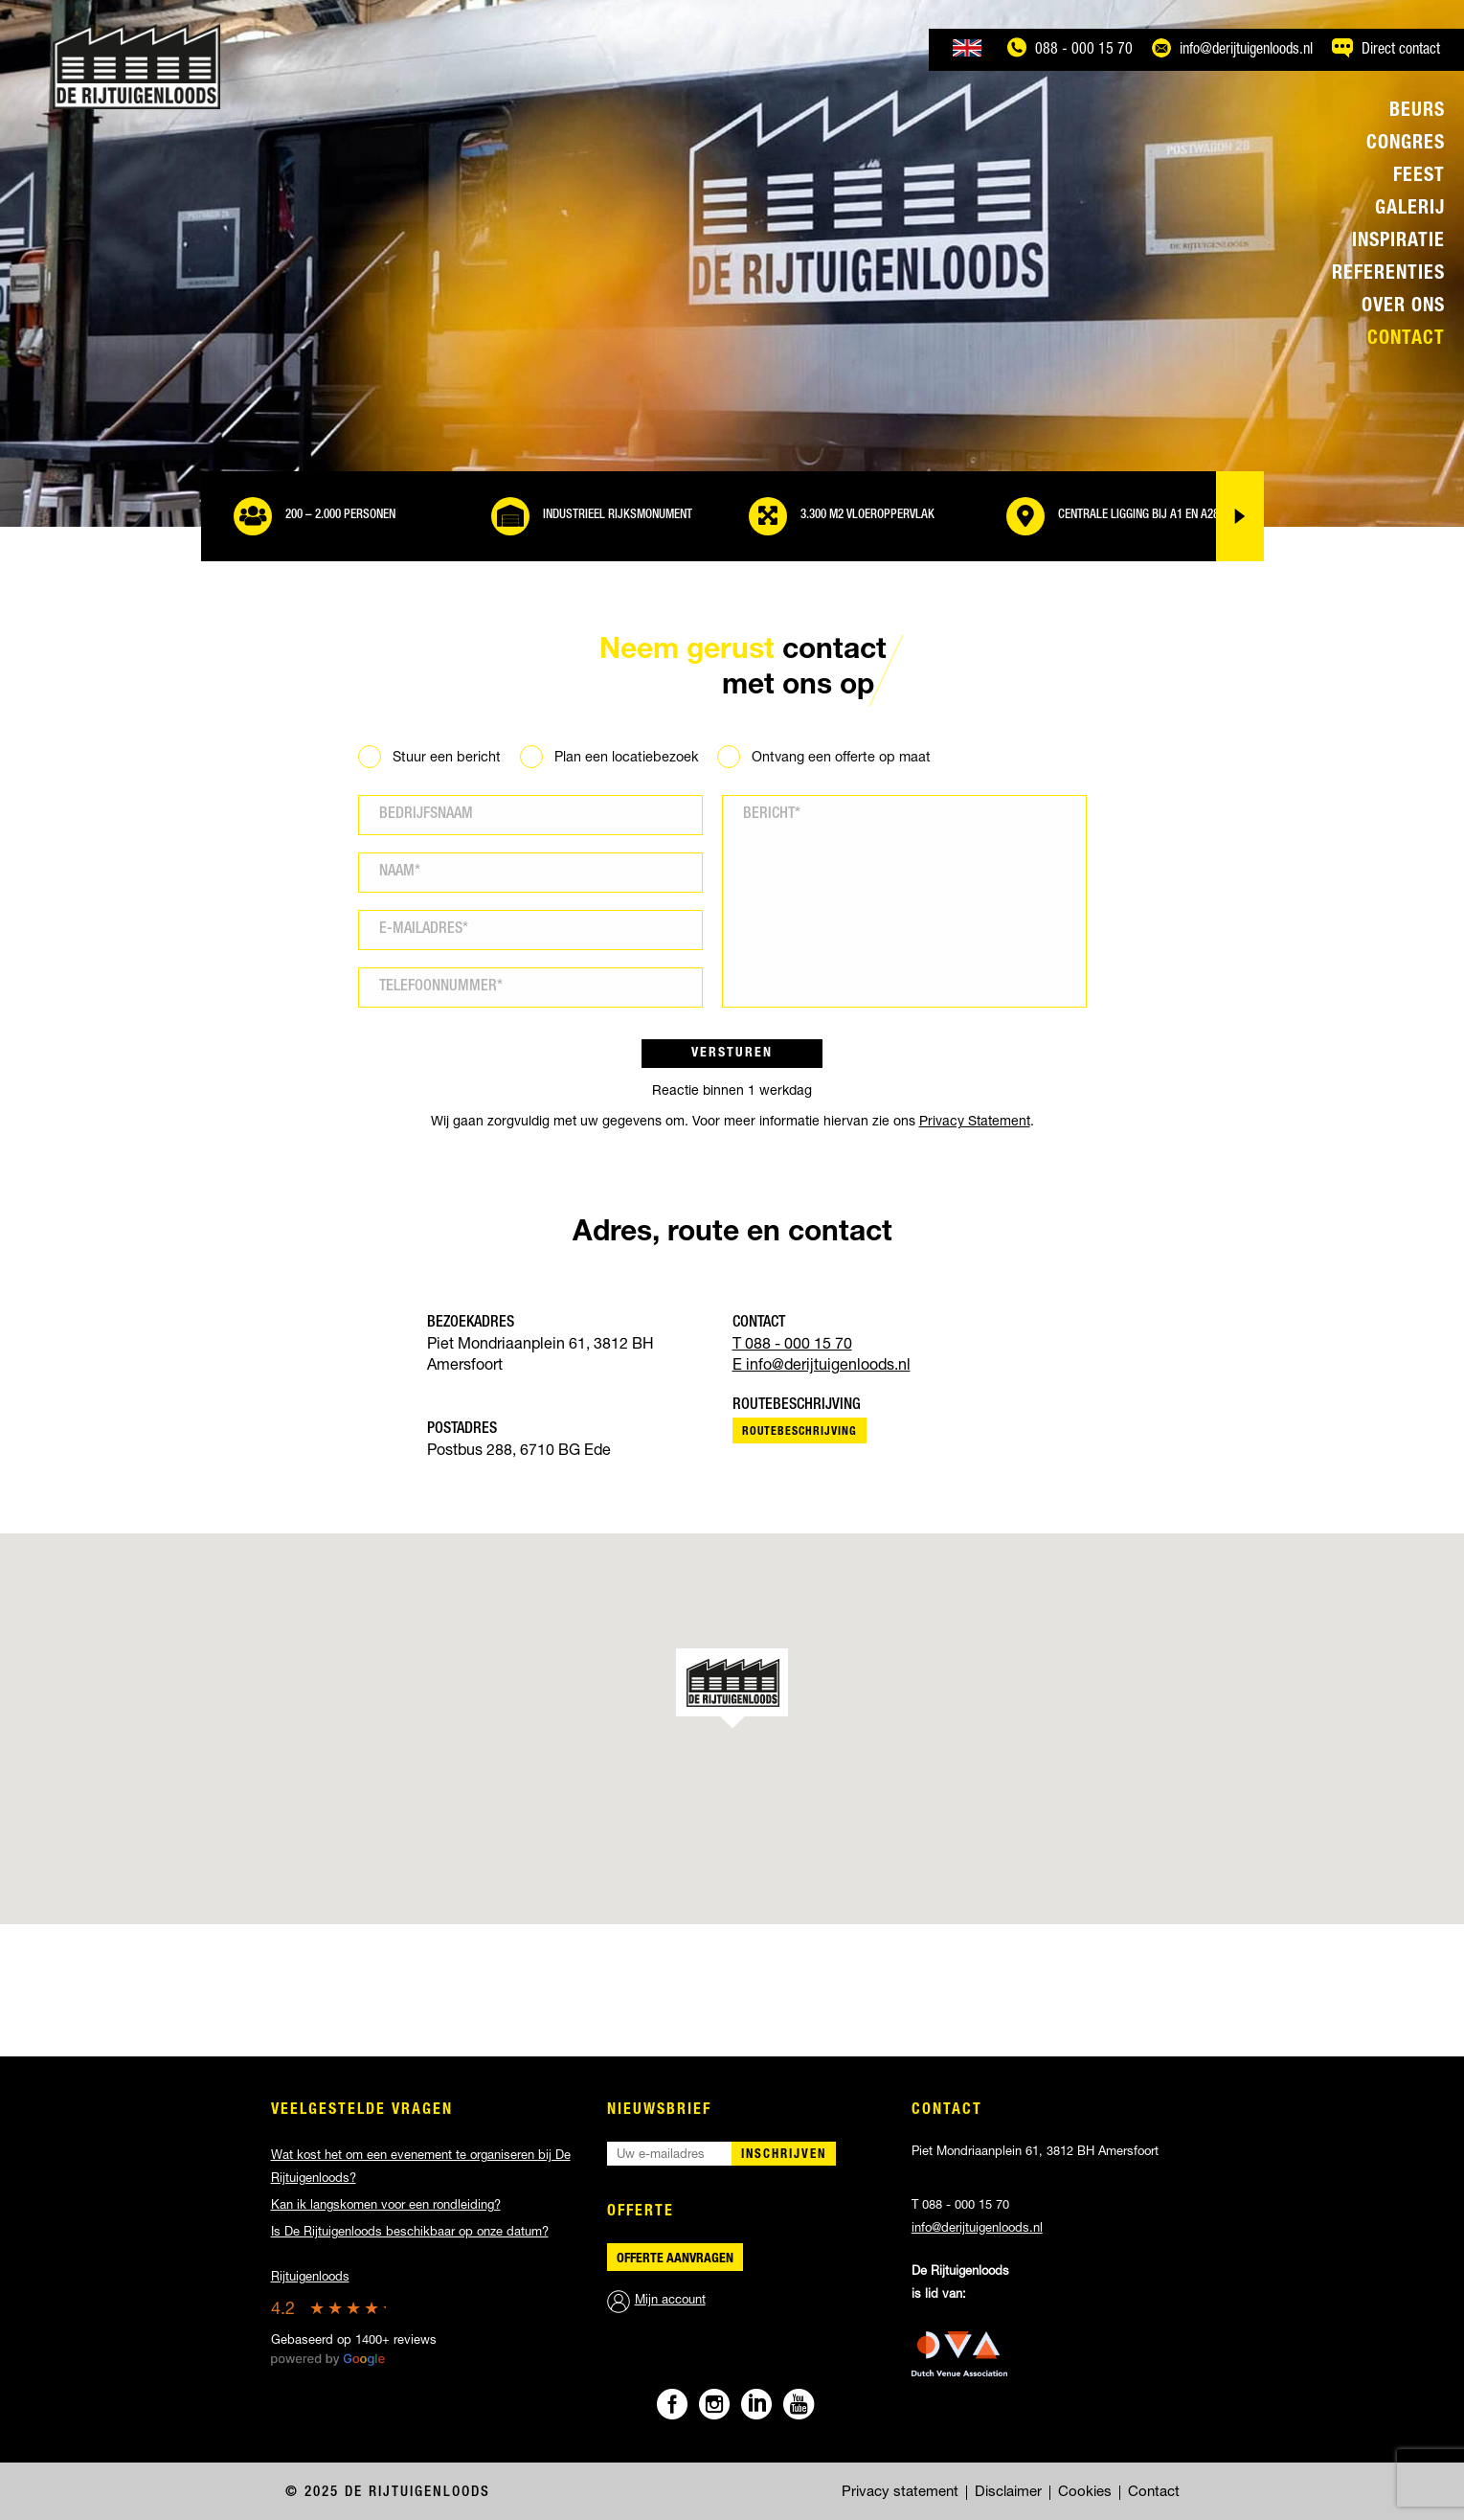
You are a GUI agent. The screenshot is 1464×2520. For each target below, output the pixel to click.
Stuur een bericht (447, 758)
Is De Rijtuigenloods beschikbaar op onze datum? (410, 2233)
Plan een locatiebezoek (626, 758)
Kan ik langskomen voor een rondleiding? (386, 2206)
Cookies (1085, 2493)
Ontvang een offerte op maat (841, 758)
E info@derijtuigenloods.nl (821, 1366)
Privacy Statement (974, 1122)
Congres (1405, 144)
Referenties (1388, 274)
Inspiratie (1398, 242)
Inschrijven (783, 2155)
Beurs (1417, 112)
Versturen (732, 1053)
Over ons (1403, 307)
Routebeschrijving (799, 1432)
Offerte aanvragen (675, 2259)
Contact (1406, 340)
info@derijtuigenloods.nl (977, 2229)
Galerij (1410, 209)
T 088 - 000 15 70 (792, 1345)
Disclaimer (1008, 2493)
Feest (1419, 177)
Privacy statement (900, 2493)
